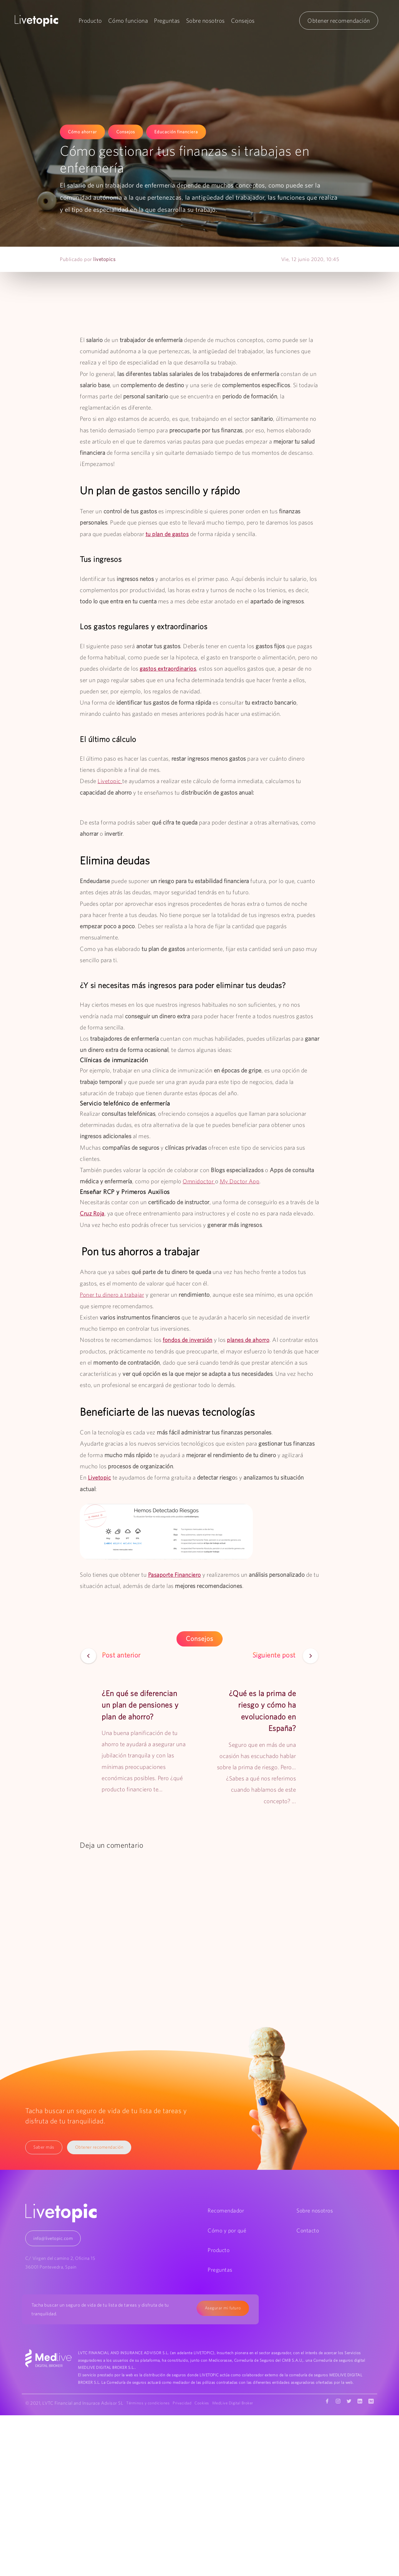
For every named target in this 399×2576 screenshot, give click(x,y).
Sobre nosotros (205, 20)
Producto (90, 20)
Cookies (206, 2402)
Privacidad (185, 2402)
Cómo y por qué (227, 2229)
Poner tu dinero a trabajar (112, 1293)
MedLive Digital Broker (149, 2410)
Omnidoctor (199, 1180)
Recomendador (226, 2209)
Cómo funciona (128, 20)
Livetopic (110, 780)
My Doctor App (240, 1180)
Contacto (307, 2229)
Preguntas (167, 20)
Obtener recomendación (338, 20)
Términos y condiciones (149, 2402)
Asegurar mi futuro (222, 2307)
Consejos (243, 20)
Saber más (44, 2146)
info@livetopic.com (53, 2237)
